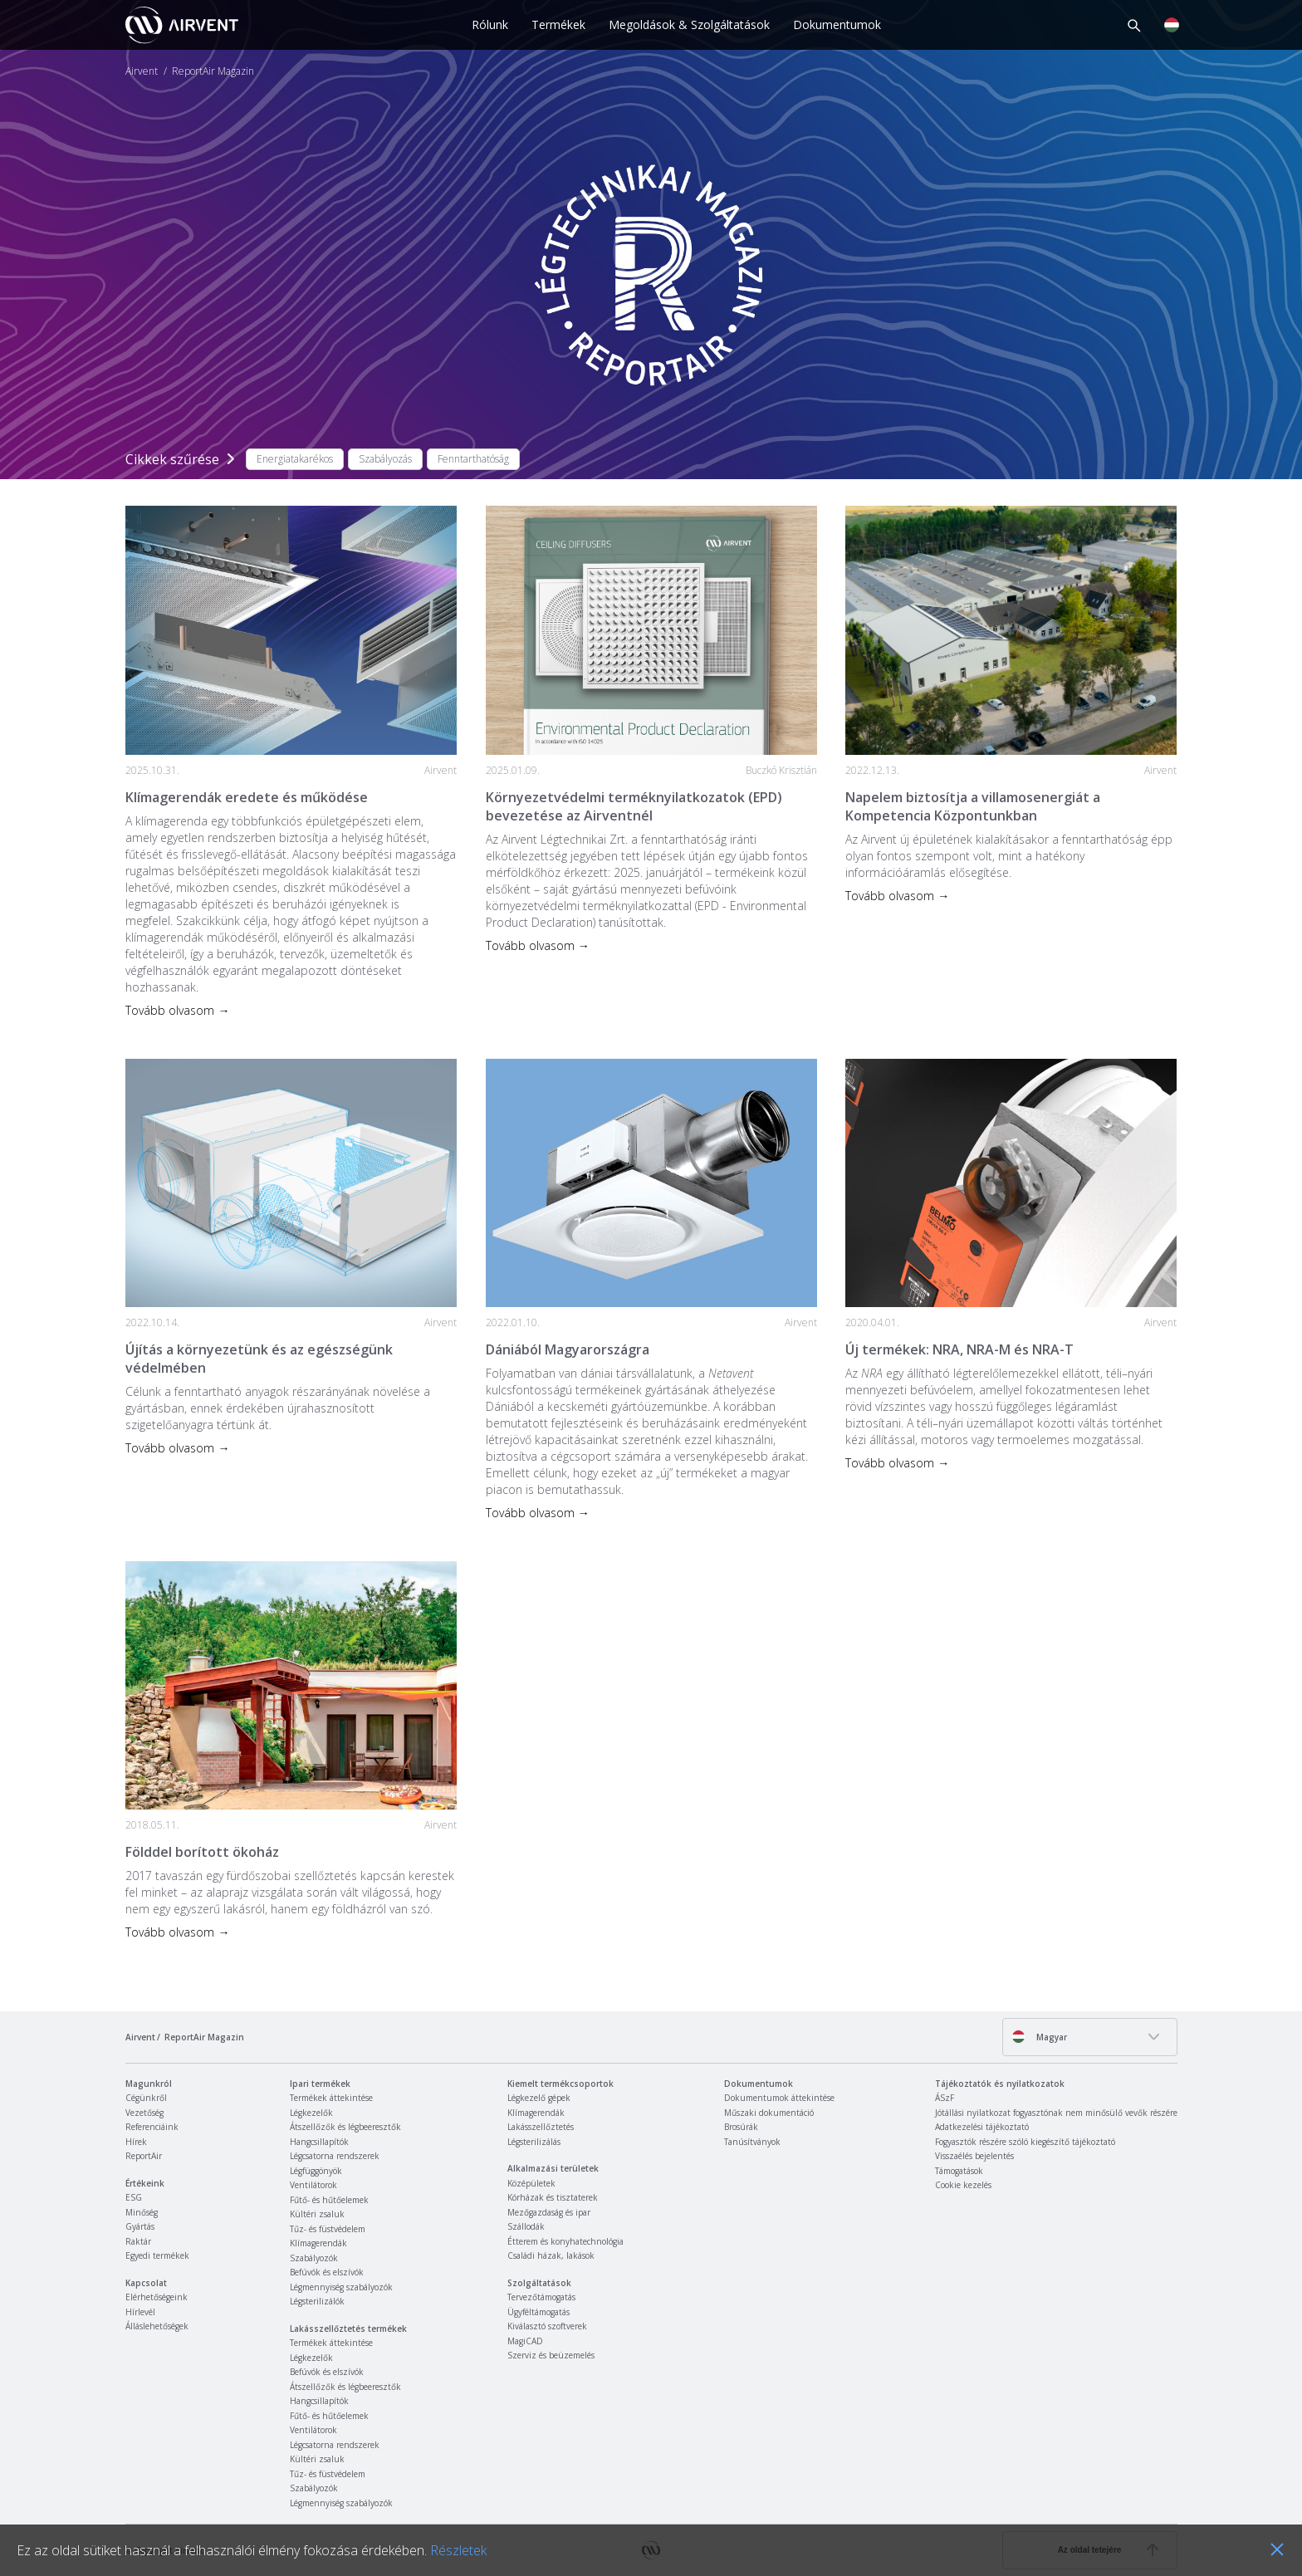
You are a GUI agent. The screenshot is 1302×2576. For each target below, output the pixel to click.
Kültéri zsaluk (317, 2214)
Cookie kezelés (963, 2185)
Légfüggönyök (316, 2171)
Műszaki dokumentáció (769, 2112)
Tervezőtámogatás (541, 2297)
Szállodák (526, 2226)
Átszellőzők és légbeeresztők (345, 2127)
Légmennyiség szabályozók (341, 2287)
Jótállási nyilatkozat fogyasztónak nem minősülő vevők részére (1056, 2112)
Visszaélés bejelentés (974, 2156)
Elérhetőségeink (156, 2297)
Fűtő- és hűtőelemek (329, 2200)
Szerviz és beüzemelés (551, 2355)
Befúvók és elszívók (327, 2272)
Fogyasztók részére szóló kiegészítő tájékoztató (1025, 2141)
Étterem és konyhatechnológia (565, 2241)
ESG (133, 2197)
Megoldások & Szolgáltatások (689, 24)
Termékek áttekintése (331, 2097)
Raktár (138, 2241)
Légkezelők (311, 2112)
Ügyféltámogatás (538, 2312)
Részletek (458, 2550)
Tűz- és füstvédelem (327, 2229)
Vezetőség (144, 2112)
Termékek (558, 24)
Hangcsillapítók (319, 2141)
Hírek (136, 2141)
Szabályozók (314, 2258)
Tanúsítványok (752, 2141)
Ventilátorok (313, 2185)
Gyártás (139, 2226)
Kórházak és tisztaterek (552, 2197)
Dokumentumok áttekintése (779, 2097)
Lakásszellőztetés (540, 2127)
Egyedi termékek (157, 2255)
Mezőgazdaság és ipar (548, 2212)
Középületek (531, 2183)
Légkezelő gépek (538, 2097)
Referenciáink (152, 2127)
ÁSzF (944, 2097)
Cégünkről (146, 2097)
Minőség (141, 2212)
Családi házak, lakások (551, 2255)
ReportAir (143, 2156)
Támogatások (959, 2171)
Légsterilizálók (317, 2301)
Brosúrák (741, 2127)
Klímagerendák (318, 2243)
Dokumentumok (837, 24)
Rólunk (490, 24)
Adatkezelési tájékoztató (982, 2127)
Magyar (1039, 2037)
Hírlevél (140, 2312)
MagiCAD (525, 2341)
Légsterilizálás (533, 2141)
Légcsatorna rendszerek (334, 2156)
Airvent (141, 71)
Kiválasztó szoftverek (547, 2326)
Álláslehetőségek (156, 2326)
